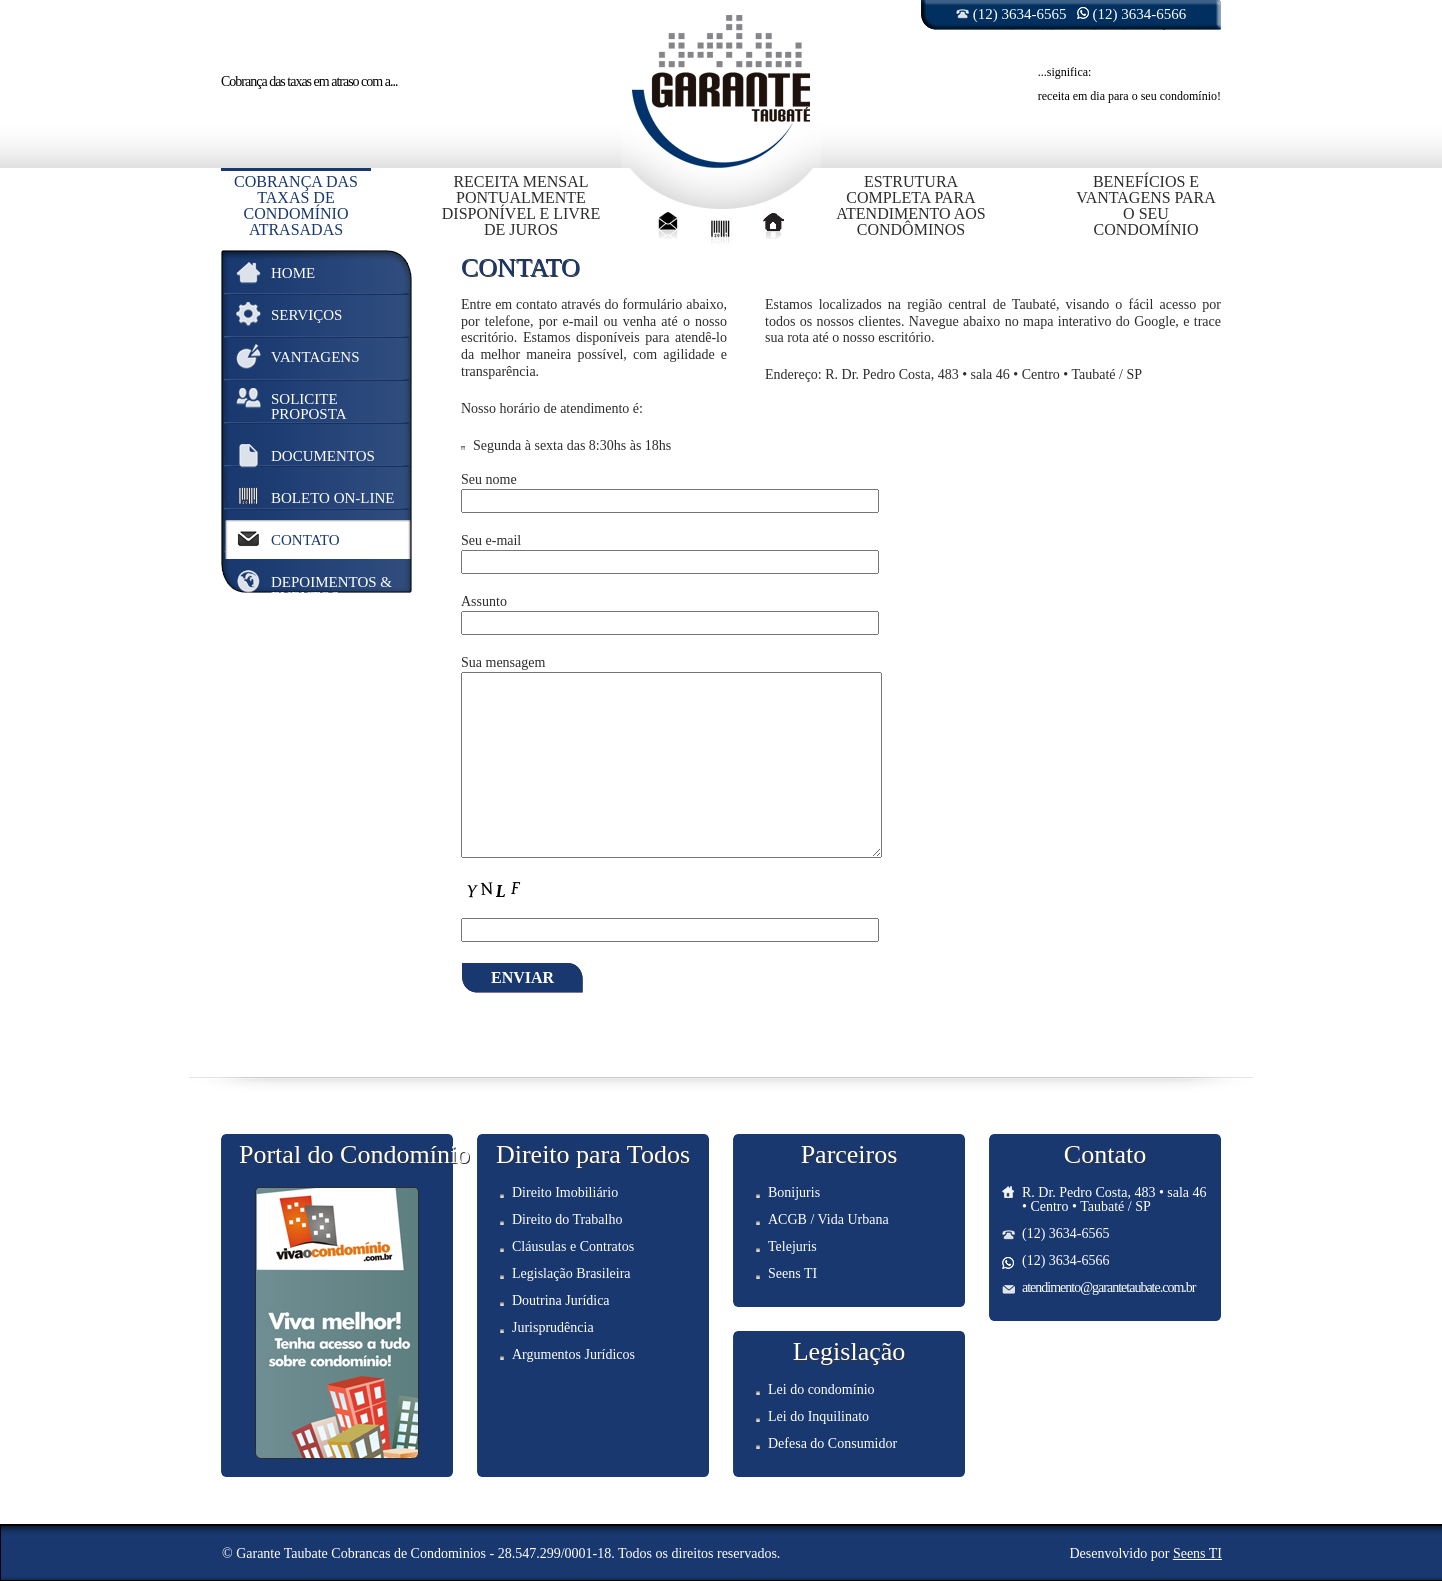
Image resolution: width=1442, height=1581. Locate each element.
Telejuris (792, 1246)
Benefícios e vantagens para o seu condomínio (1146, 205)
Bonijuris (794, 1192)
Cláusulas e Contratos (573, 1246)
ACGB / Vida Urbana (828, 1219)
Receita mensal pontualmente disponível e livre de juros (521, 205)
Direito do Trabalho (567, 1219)
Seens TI (792, 1273)
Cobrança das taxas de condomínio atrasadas (296, 205)
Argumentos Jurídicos (573, 1354)
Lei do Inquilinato (818, 1416)
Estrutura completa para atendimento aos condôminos (910, 205)
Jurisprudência (553, 1327)
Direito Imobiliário (565, 1192)
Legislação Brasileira (571, 1273)
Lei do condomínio (821, 1389)
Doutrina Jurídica (561, 1300)
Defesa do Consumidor (832, 1443)
